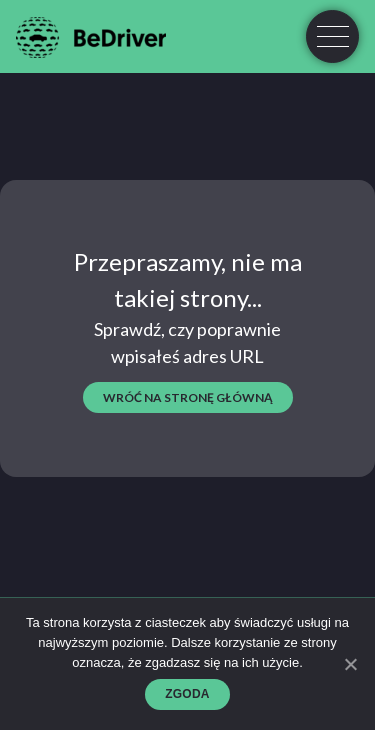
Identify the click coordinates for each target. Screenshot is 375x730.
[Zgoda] (350, 664)
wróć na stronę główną (188, 397)
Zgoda (187, 694)
